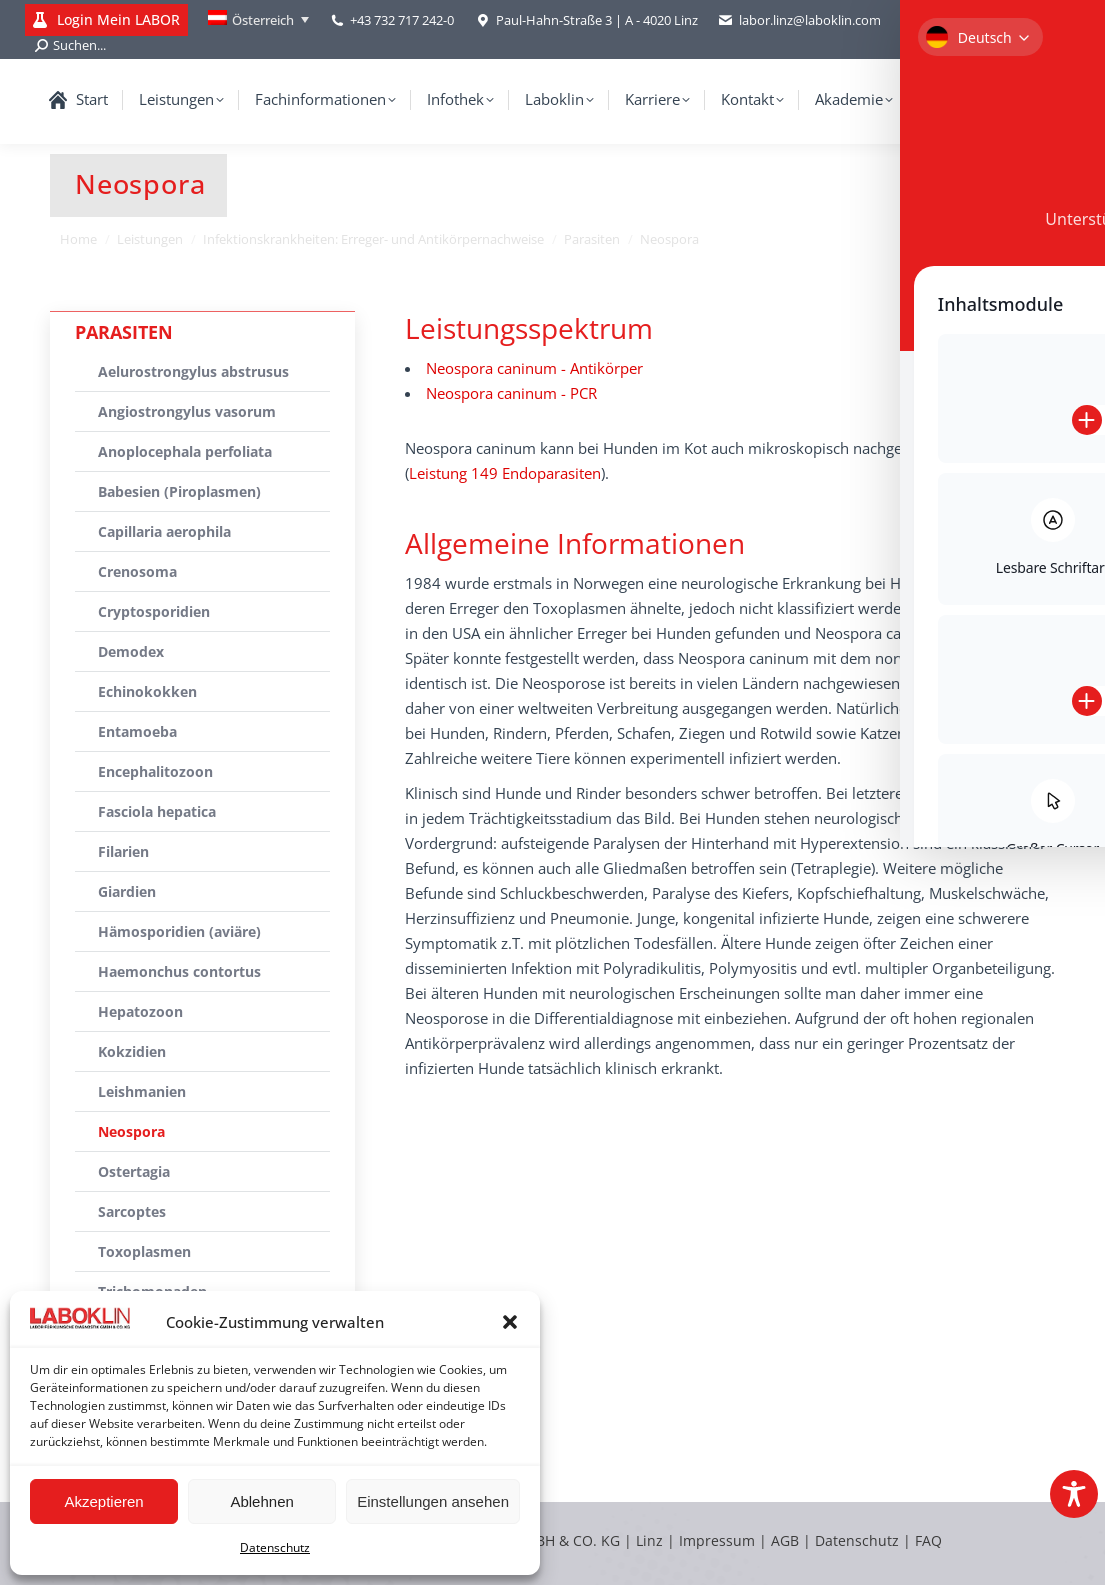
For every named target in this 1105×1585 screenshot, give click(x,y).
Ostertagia (134, 1171)
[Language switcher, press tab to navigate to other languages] (258, 20)
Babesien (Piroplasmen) (179, 491)
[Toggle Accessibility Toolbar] (1074, 1494)
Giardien (127, 891)
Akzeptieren (103, 1501)
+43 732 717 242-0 (402, 20)
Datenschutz (275, 1547)
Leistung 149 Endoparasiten (505, 473)
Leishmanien (142, 1091)
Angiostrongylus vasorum (187, 411)
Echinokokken (147, 691)
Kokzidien (132, 1051)
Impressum (717, 1540)
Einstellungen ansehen (433, 1501)
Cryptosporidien (154, 611)
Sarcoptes (132, 1211)
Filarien (123, 851)
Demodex (131, 651)
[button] (510, 1322)
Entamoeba (137, 731)
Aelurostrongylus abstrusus (193, 371)
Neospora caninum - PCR (511, 393)
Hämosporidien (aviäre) (179, 931)
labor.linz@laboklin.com (799, 20)
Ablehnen (261, 1501)
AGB (787, 1540)
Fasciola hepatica (157, 811)
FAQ (928, 1540)
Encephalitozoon (155, 771)
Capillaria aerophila (164, 531)
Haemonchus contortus (179, 971)
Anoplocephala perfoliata (185, 451)
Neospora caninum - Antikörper (534, 368)
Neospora (131, 1131)
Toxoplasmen (144, 1251)
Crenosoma (137, 571)
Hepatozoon (140, 1011)
